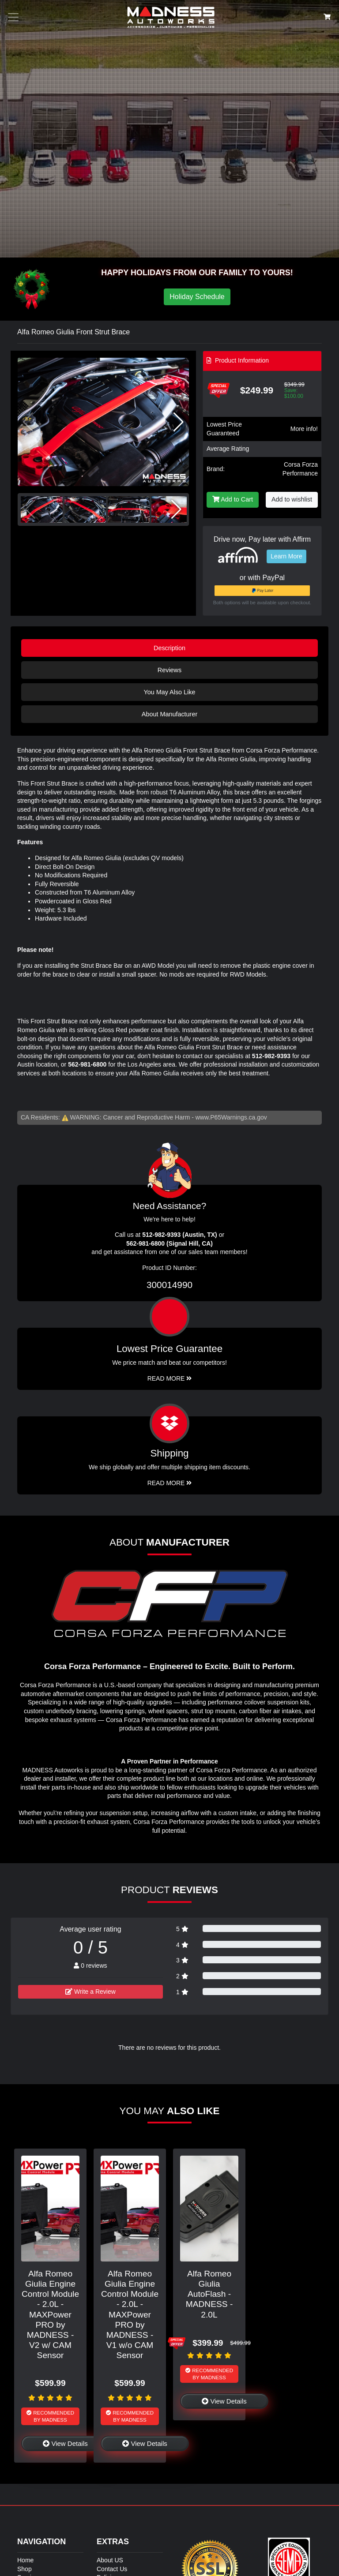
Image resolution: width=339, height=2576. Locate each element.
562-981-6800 (87, 1064)
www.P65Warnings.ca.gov (231, 1117)
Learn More (286, 556)
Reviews (169, 670)
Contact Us (112, 2568)
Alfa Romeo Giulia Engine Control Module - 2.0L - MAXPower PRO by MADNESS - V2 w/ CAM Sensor (50, 2314)
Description (169, 647)
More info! (304, 428)
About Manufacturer (169, 714)
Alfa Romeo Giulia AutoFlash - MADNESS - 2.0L (209, 2294)
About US (110, 2560)
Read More (169, 1378)
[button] (179, 422)
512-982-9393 (271, 1056)
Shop (24, 2568)
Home (25, 2560)
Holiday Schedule (197, 296)
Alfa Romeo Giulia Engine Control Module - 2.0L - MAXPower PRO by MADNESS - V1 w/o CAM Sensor (129, 2314)
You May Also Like (169, 692)
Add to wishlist (291, 499)
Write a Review (90, 1991)
